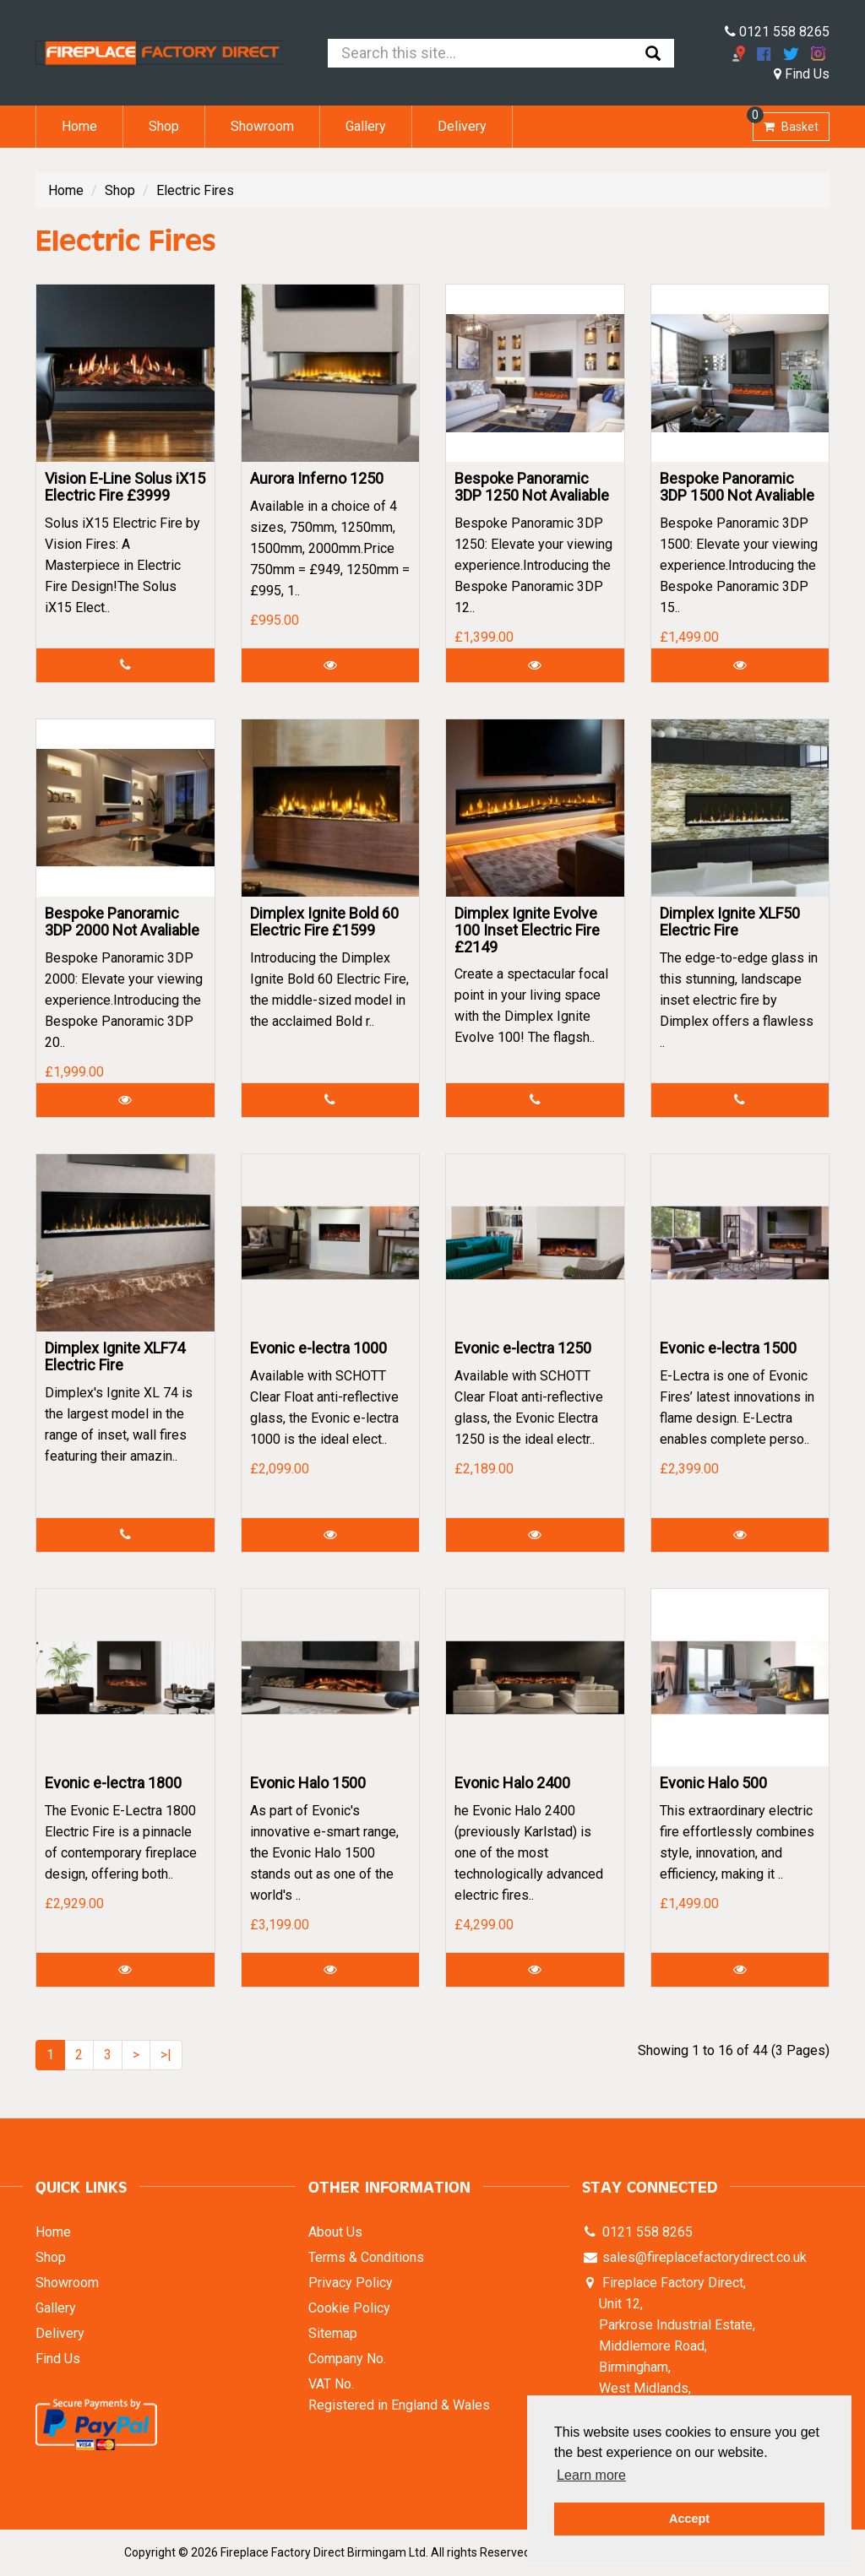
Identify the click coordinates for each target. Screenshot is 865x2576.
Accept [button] (689, 2518)
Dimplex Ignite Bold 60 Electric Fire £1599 (324, 921)
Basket (786, 122)
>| (165, 2055)
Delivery (462, 126)
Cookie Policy (349, 2308)
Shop (164, 126)
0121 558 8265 (777, 32)
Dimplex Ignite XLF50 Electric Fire (730, 921)
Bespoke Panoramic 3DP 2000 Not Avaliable (122, 921)
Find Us (802, 74)
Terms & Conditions (366, 2257)
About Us (335, 2232)
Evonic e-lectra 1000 (318, 1348)
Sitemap (332, 2333)
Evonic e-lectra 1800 (113, 1783)
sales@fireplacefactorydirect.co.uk (703, 2257)
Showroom (262, 126)
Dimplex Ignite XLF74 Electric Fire (115, 1356)
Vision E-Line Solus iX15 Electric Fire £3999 (125, 486)
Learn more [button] (591, 2475)
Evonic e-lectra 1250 (522, 1348)
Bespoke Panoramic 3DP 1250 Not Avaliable (531, 486)
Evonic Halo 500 (713, 1783)
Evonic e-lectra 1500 (728, 1348)
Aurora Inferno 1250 (317, 478)
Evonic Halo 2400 (512, 1783)
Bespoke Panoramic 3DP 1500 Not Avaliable (737, 486)
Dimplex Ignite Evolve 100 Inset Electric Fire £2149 (527, 930)
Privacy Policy (350, 2283)
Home (79, 126)
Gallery (365, 126)
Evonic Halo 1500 (308, 1783)
